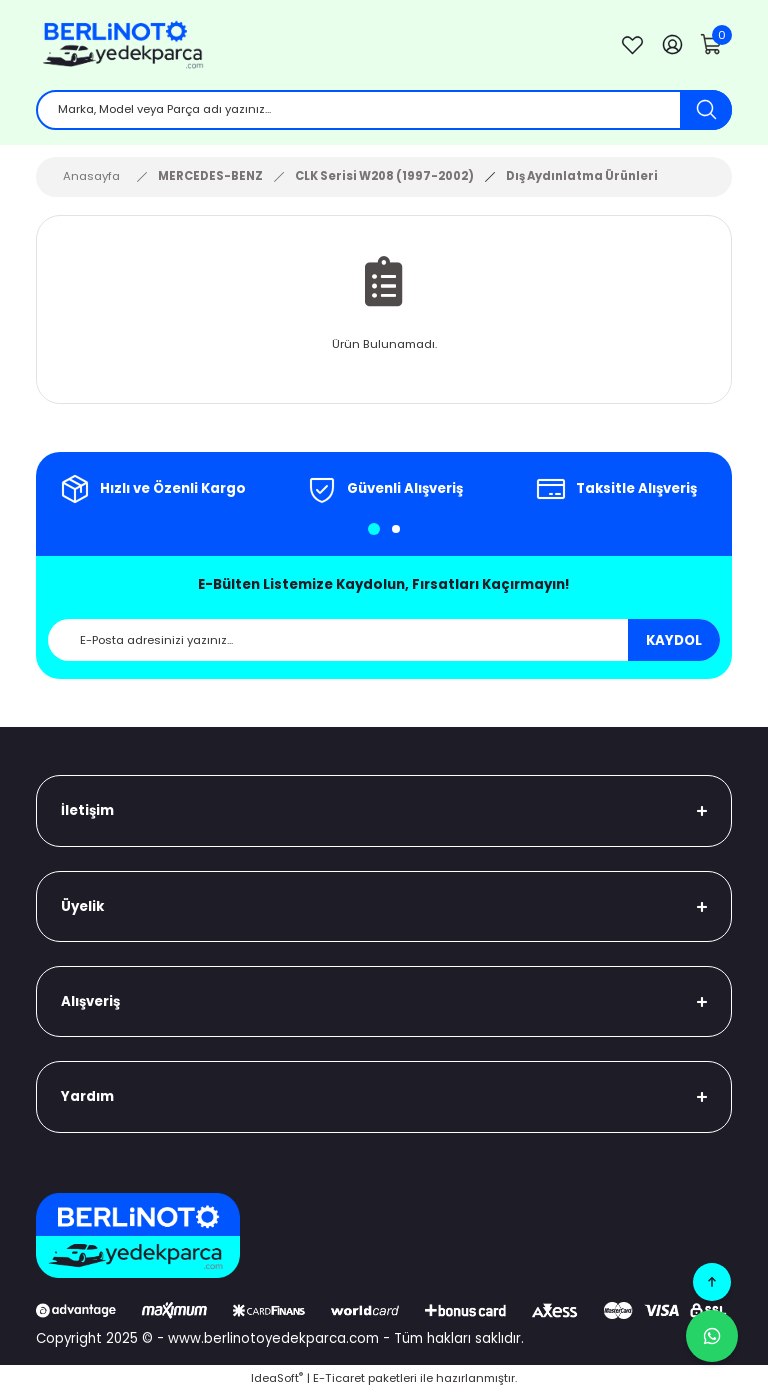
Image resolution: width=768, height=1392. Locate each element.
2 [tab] (396, 529)
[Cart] (712, 45)
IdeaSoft (277, 1378)
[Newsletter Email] (384, 640)
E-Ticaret (339, 1378)
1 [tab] (374, 529)
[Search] (384, 110)
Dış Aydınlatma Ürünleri (582, 176)
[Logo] (312, 45)
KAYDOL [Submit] (674, 640)
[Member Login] (672, 45)
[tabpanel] (152, 489)
